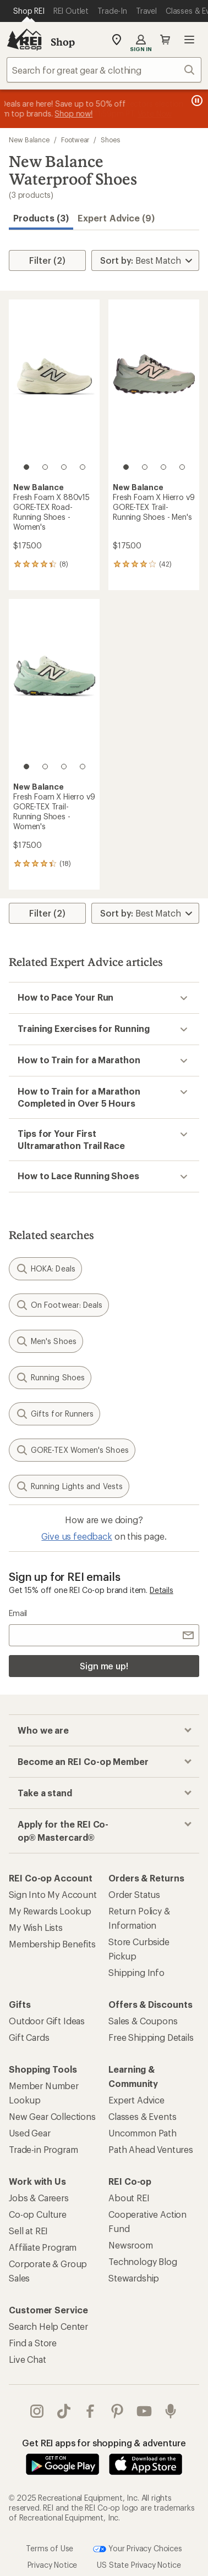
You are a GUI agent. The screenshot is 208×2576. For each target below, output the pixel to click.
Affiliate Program (42, 2247)
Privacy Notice (53, 2564)
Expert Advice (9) (116, 218)
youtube (144, 2411)
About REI (129, 2197)
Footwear (75, 139)
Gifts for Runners (54, 1413)
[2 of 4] (45, 467)
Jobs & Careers (39, 2197)
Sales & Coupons (143, 2021)
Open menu (189, 39)
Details (161, 1590)
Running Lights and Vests (69, 1486)
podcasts (170, 2411)
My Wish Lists (36, 1927)
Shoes (110, 139)
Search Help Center (48, 2326)
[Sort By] (145, 260)
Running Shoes (50, 1377)
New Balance (29, 139)
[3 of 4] (63, 467)
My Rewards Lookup (50, 1911)
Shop (63, 42)
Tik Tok (64, 2411)
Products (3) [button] (41, 218)
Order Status (134, 1894)
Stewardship (133, 2278)
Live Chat (27, 2359)
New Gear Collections (52, 2116)
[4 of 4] (82, 467)
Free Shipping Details (151, 2037)
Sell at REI (28, 2230)
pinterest (117, 2411)
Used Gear (30, 2133)
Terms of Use (49, 2548)
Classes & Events (142, 2116)
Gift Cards (29, 2037)
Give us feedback (76, 1536)
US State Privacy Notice (138, 2564)
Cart (165, 39)
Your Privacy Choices (137, 2549)
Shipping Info (136, 1972)
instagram (37, 2411)
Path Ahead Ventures (150, 2149)
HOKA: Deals (45, 1268)
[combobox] (104, 69)
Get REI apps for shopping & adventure (103, 2443)
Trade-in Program (43, 2149)
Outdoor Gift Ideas (47, 2021)
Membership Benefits (52, 1944)
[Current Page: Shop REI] (29, 11)
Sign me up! (104, 1666)
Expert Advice (136, 2100)
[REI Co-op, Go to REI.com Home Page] (24, 40)
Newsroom (130, 2245)
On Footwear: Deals (58, 1305)
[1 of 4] (26, 467)
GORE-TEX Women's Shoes (72, 1450)
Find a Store (33, 2343)
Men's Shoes (45, 1341)
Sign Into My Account (53, 1894)
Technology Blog (142, 2261)
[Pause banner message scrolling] (196, 100)
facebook (90, 2411)
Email (18, 1613)
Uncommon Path (142, 2133)
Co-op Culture (38, 2214)
